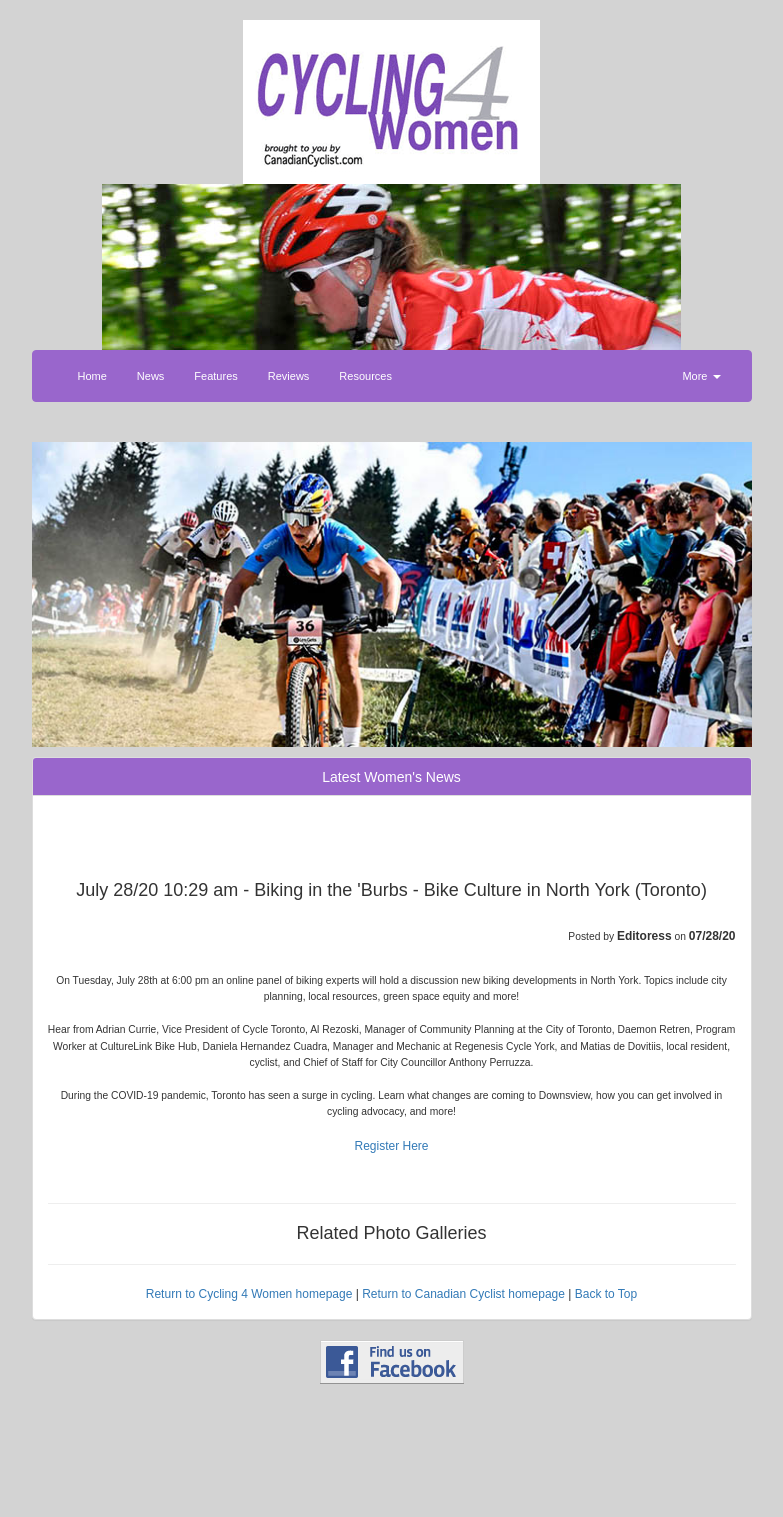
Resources (365, 376)
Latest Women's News (391, 777)
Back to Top (606, 1294)
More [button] (701, 376)
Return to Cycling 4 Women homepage (249, 1294)
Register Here (391, 1146)
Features (215, 376)
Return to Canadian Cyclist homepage (463, 1294)
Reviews (289, 376)
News (151, 376)
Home (92, 376)
